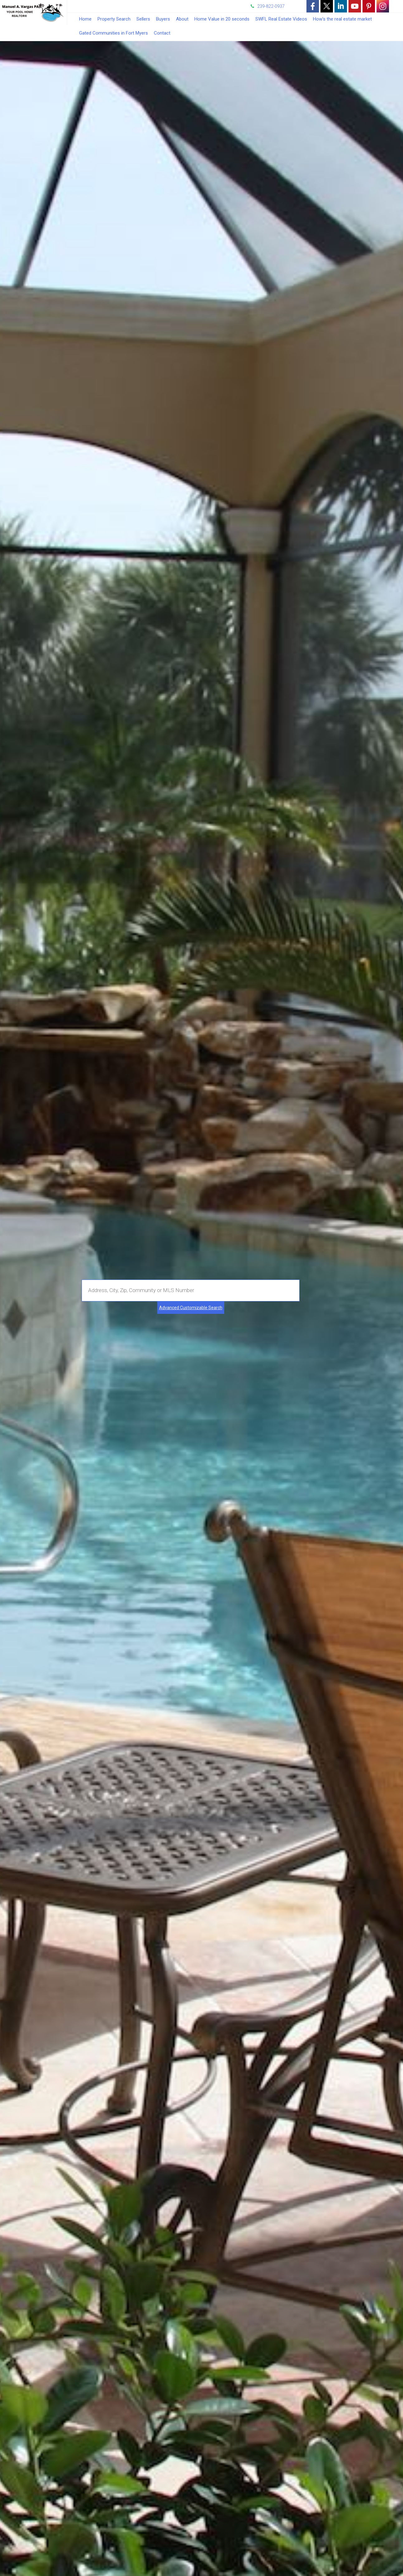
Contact (162, 33)
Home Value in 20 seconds (221, 19)
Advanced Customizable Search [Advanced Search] (190, 1307)
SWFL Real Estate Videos (281, 19)
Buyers (163, 19)
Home (85, 19)
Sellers (143, 19)
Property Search (113, 19)
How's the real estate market (342, 19)
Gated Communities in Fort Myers (113, 33)
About (182, 19)
